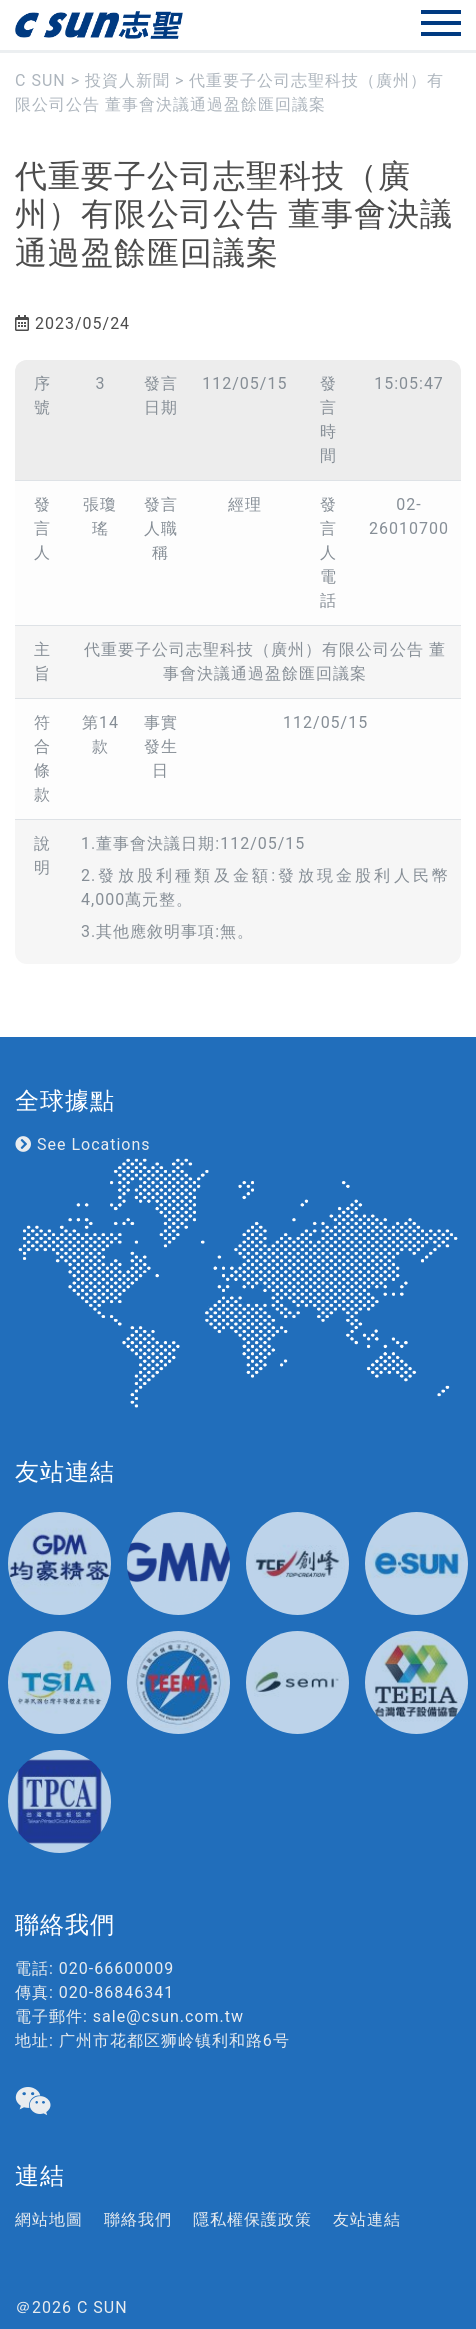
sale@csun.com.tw (168, 2016)
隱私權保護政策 (252, 2219)
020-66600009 (116, 1968)
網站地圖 (49, 2219)
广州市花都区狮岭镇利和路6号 (174, 2040)
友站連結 (367, 2219)
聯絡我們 (138, 2219)
